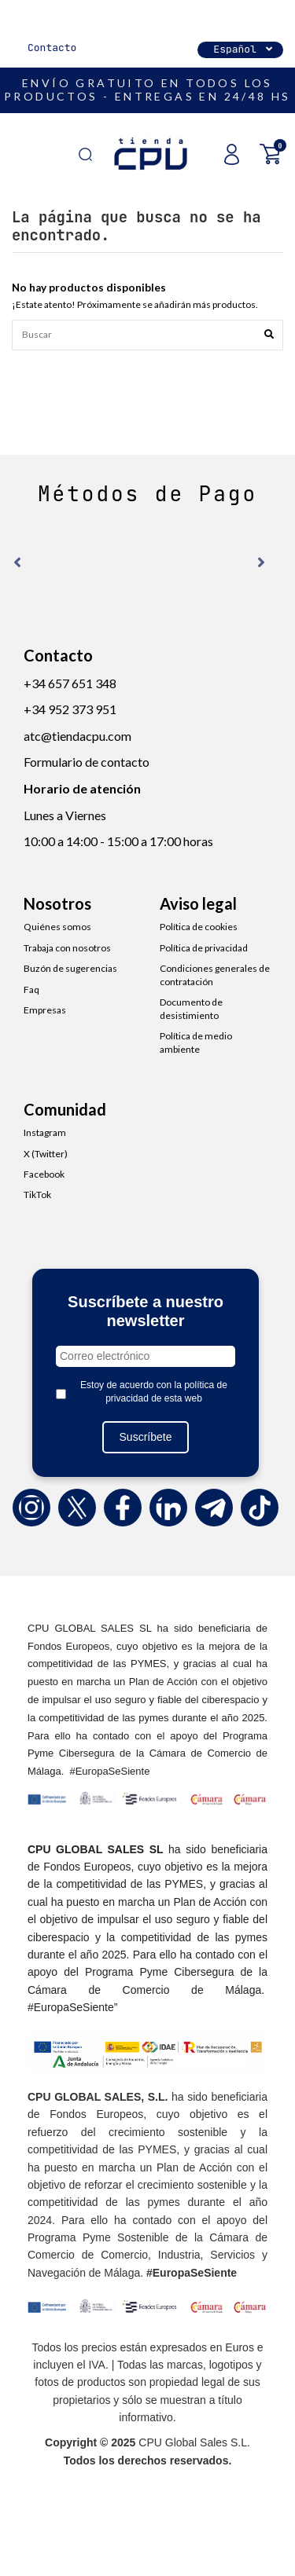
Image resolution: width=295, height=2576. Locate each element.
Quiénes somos (57, 927)
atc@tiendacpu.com (77, 735)
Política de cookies (199, 927)
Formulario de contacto (86, 761)
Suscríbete (146, 1437)
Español (244, 49)
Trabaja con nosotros (67, 948)
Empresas (45, 1010)
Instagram (45, 1132)
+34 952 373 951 (70, 709)
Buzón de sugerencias (70, 968)
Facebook (44, 1174)
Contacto (52, 47)
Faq (31, 989)
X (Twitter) (46, 1154)
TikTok (37, 1194)
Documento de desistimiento (191, 1008)
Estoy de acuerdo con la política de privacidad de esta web (153, 1392)
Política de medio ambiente (196, 1042)
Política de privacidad (204, 948)
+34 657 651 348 (70, 683)
